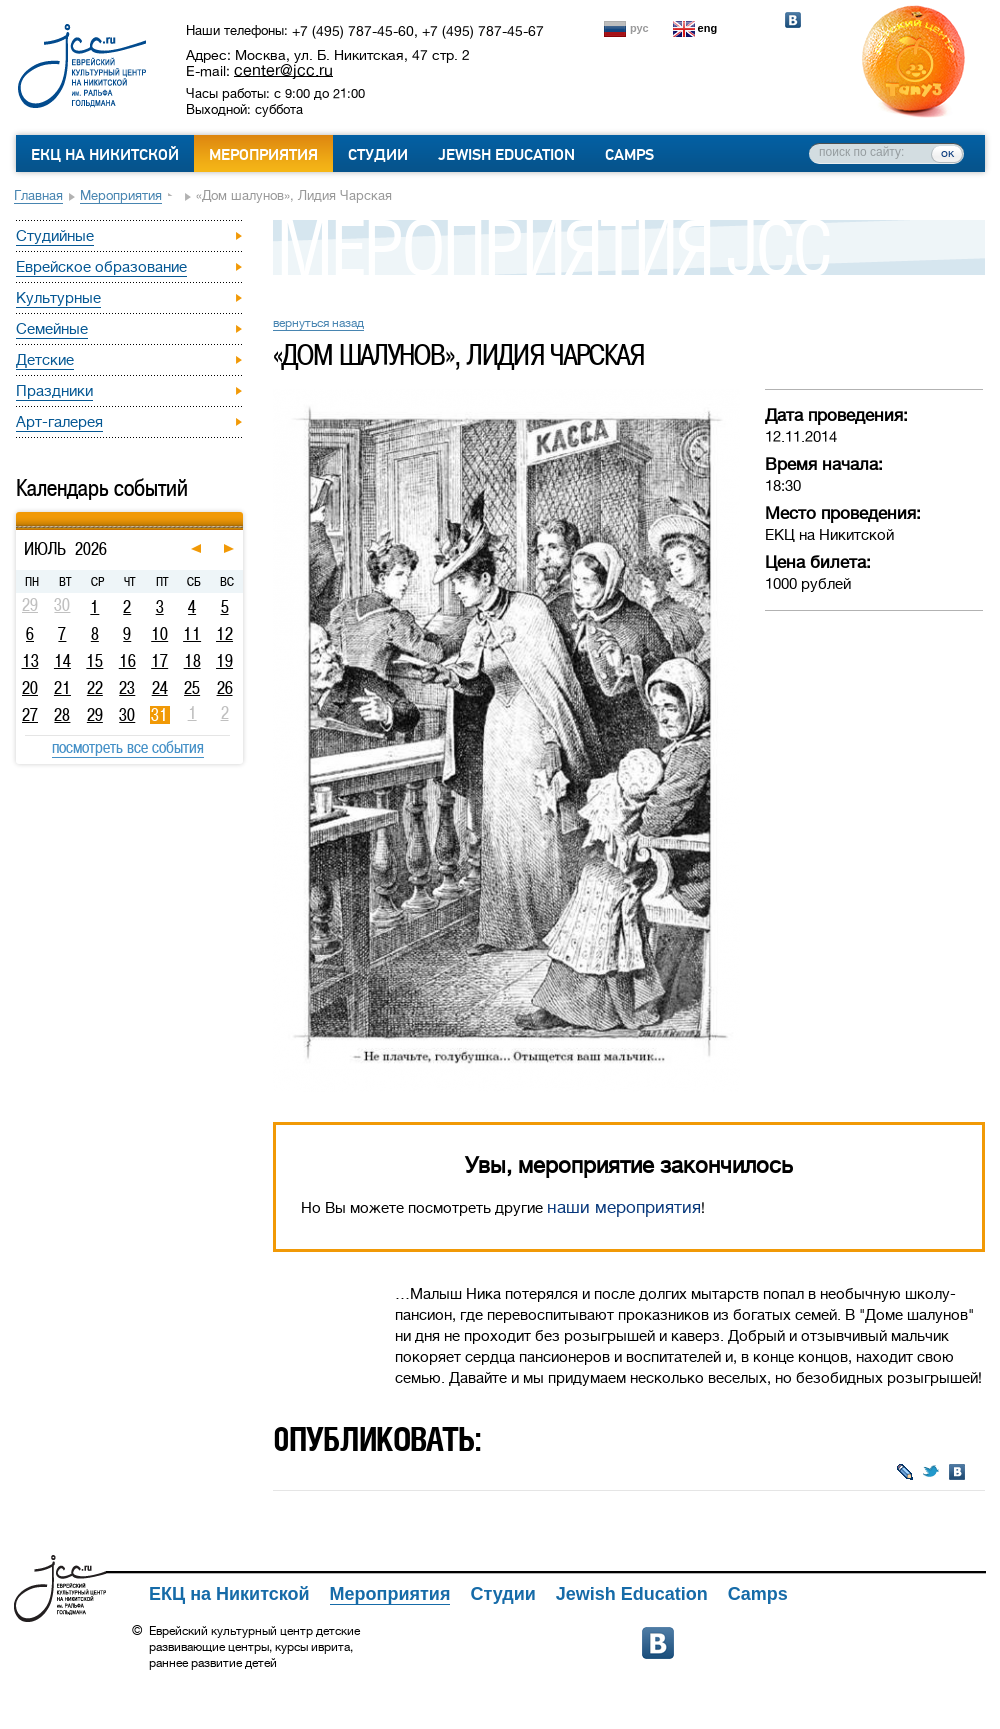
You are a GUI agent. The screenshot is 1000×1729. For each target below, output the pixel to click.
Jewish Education (506, 155)
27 (30, 715)
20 (30, 688)
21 (62, 688)
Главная (38, 195)
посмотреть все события (128, 747)
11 (192, 634)
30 (127, 715)
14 (62, 661)
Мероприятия (263, 155)
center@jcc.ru (283, 70)
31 (159, 715)
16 (127, 661)
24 (160, 688)
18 (192, 661)
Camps (629, 155)
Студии (378, 155)
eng (708, 28)
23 (127, 688)
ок (947, 153)
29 (95, 715)
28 (62, 715)
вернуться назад (318, 323)
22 (95, 688)
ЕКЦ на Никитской (105, 155)
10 (159, 634)
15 (94, 661)
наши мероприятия (624, 1207)
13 (30, 661)
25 (192, 688)
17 (159, 661)
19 (224, 661)
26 (225, 688)
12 (224, 634)
